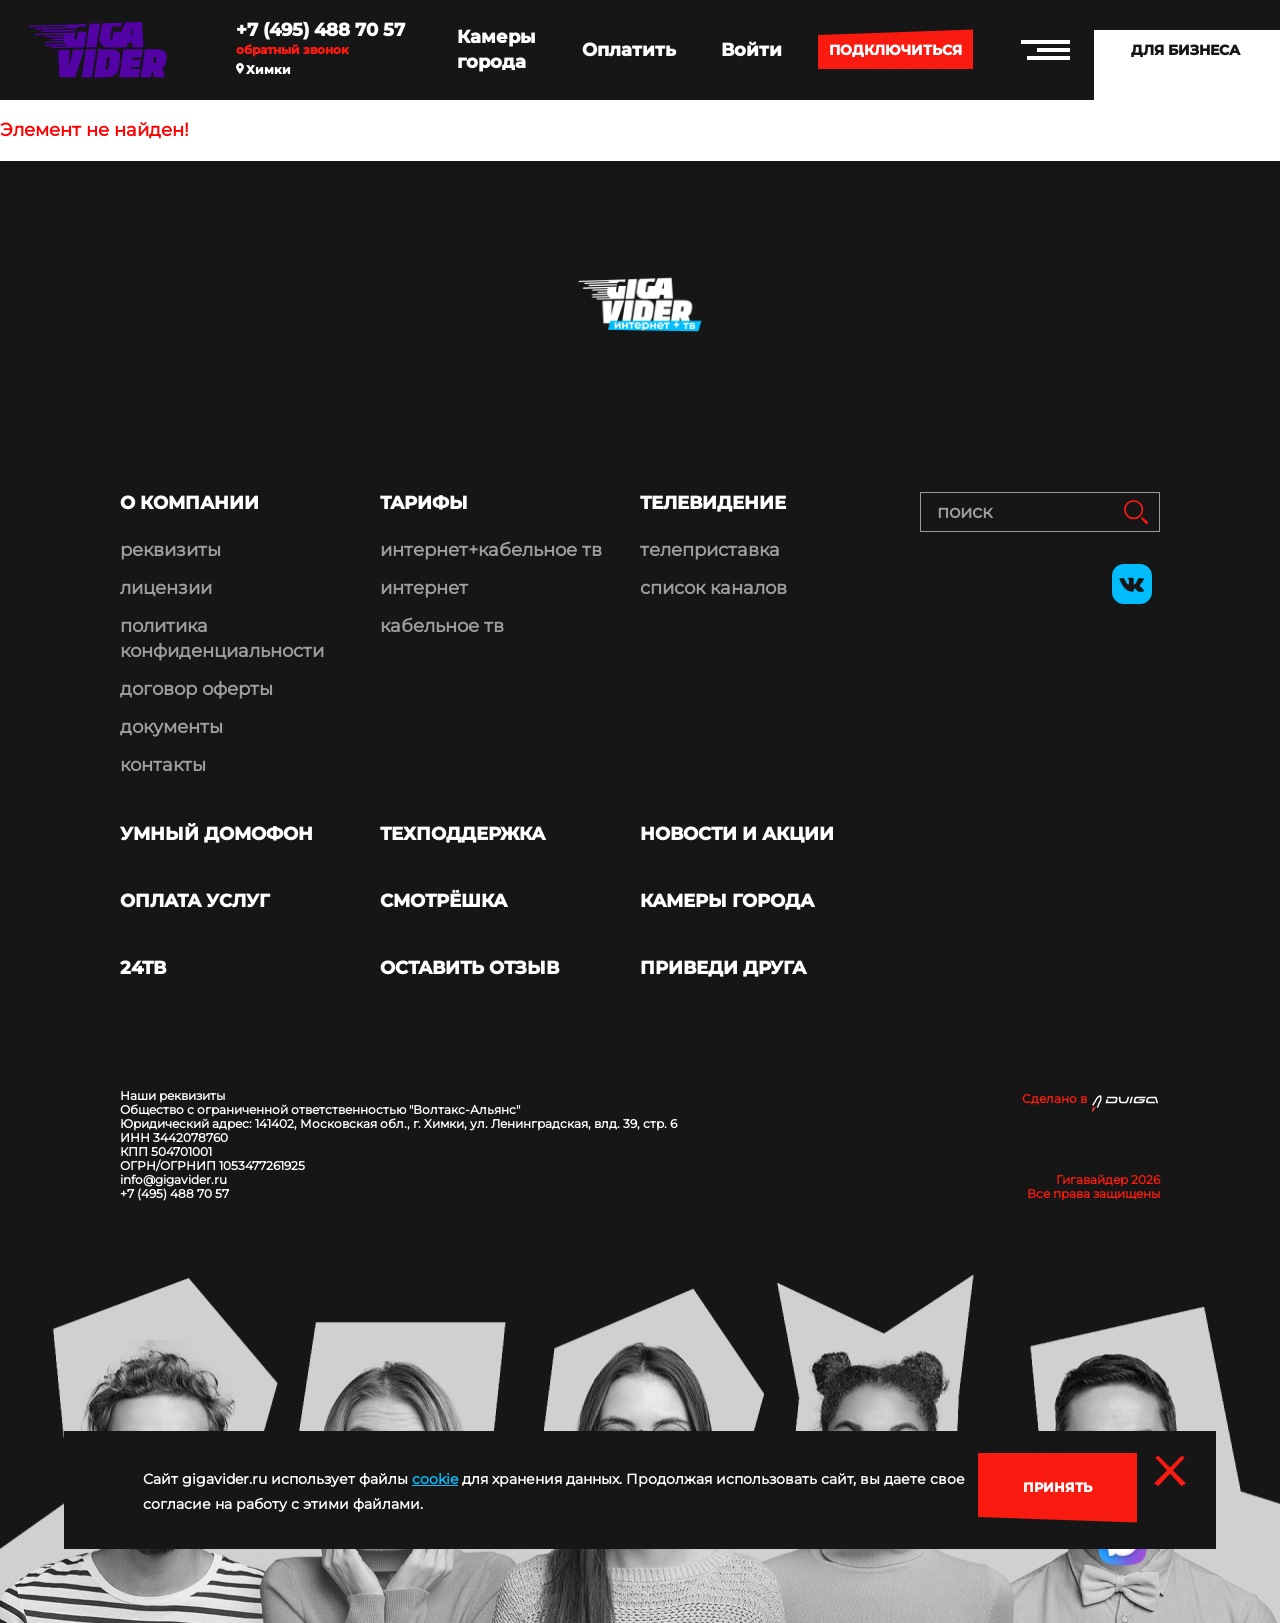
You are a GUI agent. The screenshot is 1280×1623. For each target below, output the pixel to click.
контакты (163, 765)
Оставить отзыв (469, 968)
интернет (424, 588)
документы (171, 727)
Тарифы (424, 503)
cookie (435, 1479)
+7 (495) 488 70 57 (320, 30)
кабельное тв (442, 626)
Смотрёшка (443, 901)
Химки (263, 69)
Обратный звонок (292, 50)
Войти (751, 50)
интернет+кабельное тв (491, 550)
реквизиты (170, 550)
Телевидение (713, 503)
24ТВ (143, 968)
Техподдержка (462, 834)
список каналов (713, 588)
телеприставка (710, 550)
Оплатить (629, 50)
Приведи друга (723, 968)
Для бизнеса (1185, 50)
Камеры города (496, 49)
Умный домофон (216, 834)
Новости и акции (737, 834)
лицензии (166, 588)
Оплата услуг (195, 901)
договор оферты (196, 689)
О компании (189, 503)
